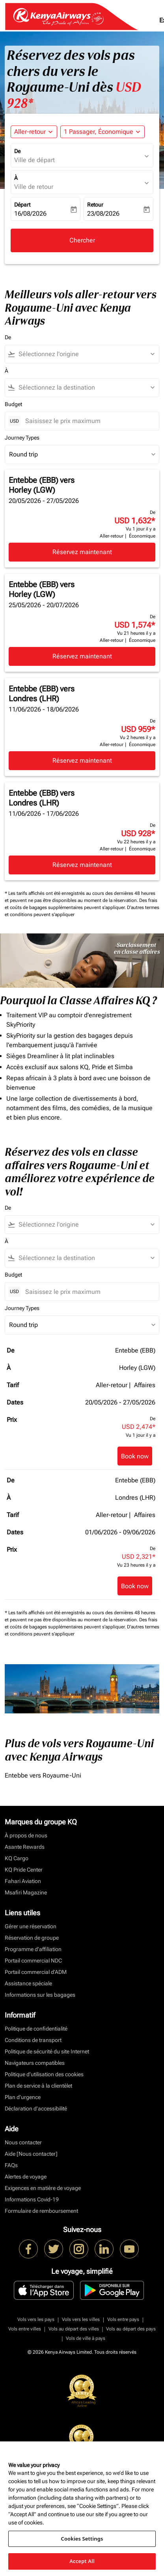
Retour (95, 204)
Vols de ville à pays (85, 2338)
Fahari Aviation (23, 1881)
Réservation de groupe (32, 1938)
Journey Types (22, 437)
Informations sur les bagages (40, 1995)
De (17, 151)
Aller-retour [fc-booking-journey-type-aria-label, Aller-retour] (30, 131)
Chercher (82, 240)
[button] (102, 132)
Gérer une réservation (30, 1926)
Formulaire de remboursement (41, 2211)
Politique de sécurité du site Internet (47, 2051)
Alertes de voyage (26, 2176)
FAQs (11, 2165)
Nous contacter (23, 2142)
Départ (22, 204)
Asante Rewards (25, 1847)
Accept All (82, 2561)
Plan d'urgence (23, 2097)
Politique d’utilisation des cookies (44, 2074)
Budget (13, 404)
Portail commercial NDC (33, 1960)
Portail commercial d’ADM (36, 1972)
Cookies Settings (82, 2538)
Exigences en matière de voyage (43, 2188)
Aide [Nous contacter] (31, 2154)
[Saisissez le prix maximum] (88, 421)
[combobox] (86, 354)
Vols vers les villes (81, 2319)
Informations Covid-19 (32, 2199)
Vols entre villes (24, 2329)
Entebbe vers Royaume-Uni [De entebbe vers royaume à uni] (43, 1775)
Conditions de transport (33, 2040)
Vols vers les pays (35, 2319)
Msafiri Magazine (26, 1892)
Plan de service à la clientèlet (38, 2086)
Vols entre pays (123, 2319)
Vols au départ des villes (73, 2329)
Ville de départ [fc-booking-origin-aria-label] (34, 160)
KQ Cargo (16, 1858)
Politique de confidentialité (36, 2028)
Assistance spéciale (28, 1983)
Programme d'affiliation (33, 1949)
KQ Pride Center (24, 1869)
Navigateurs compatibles (35, 2063)
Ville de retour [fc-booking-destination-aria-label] (33, 186)
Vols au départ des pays (131, 2329)
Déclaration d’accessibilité (36, 2108)
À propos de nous (26, 1835)
